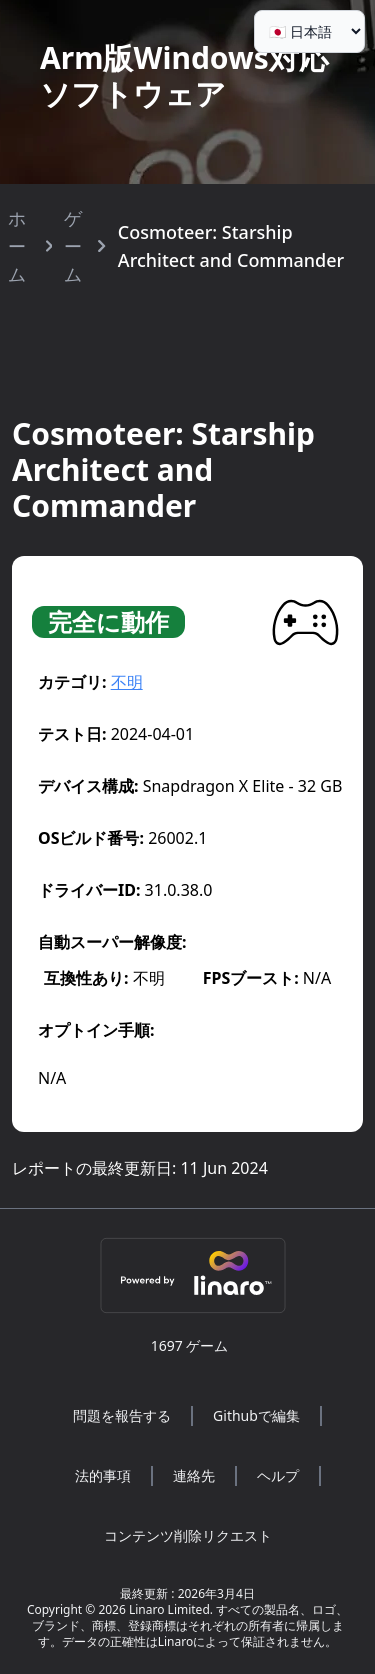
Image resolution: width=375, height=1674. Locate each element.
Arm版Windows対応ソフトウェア (184, 75)
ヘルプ (278, 1475)
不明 (127, 682)
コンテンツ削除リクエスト (188, 1535)
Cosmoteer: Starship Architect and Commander (231, 246)
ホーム (17, 246)
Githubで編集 (256, 1415)
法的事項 (103, 1475)
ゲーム (73, 246)
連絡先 (194, 1475)
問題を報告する (122, 1415)
